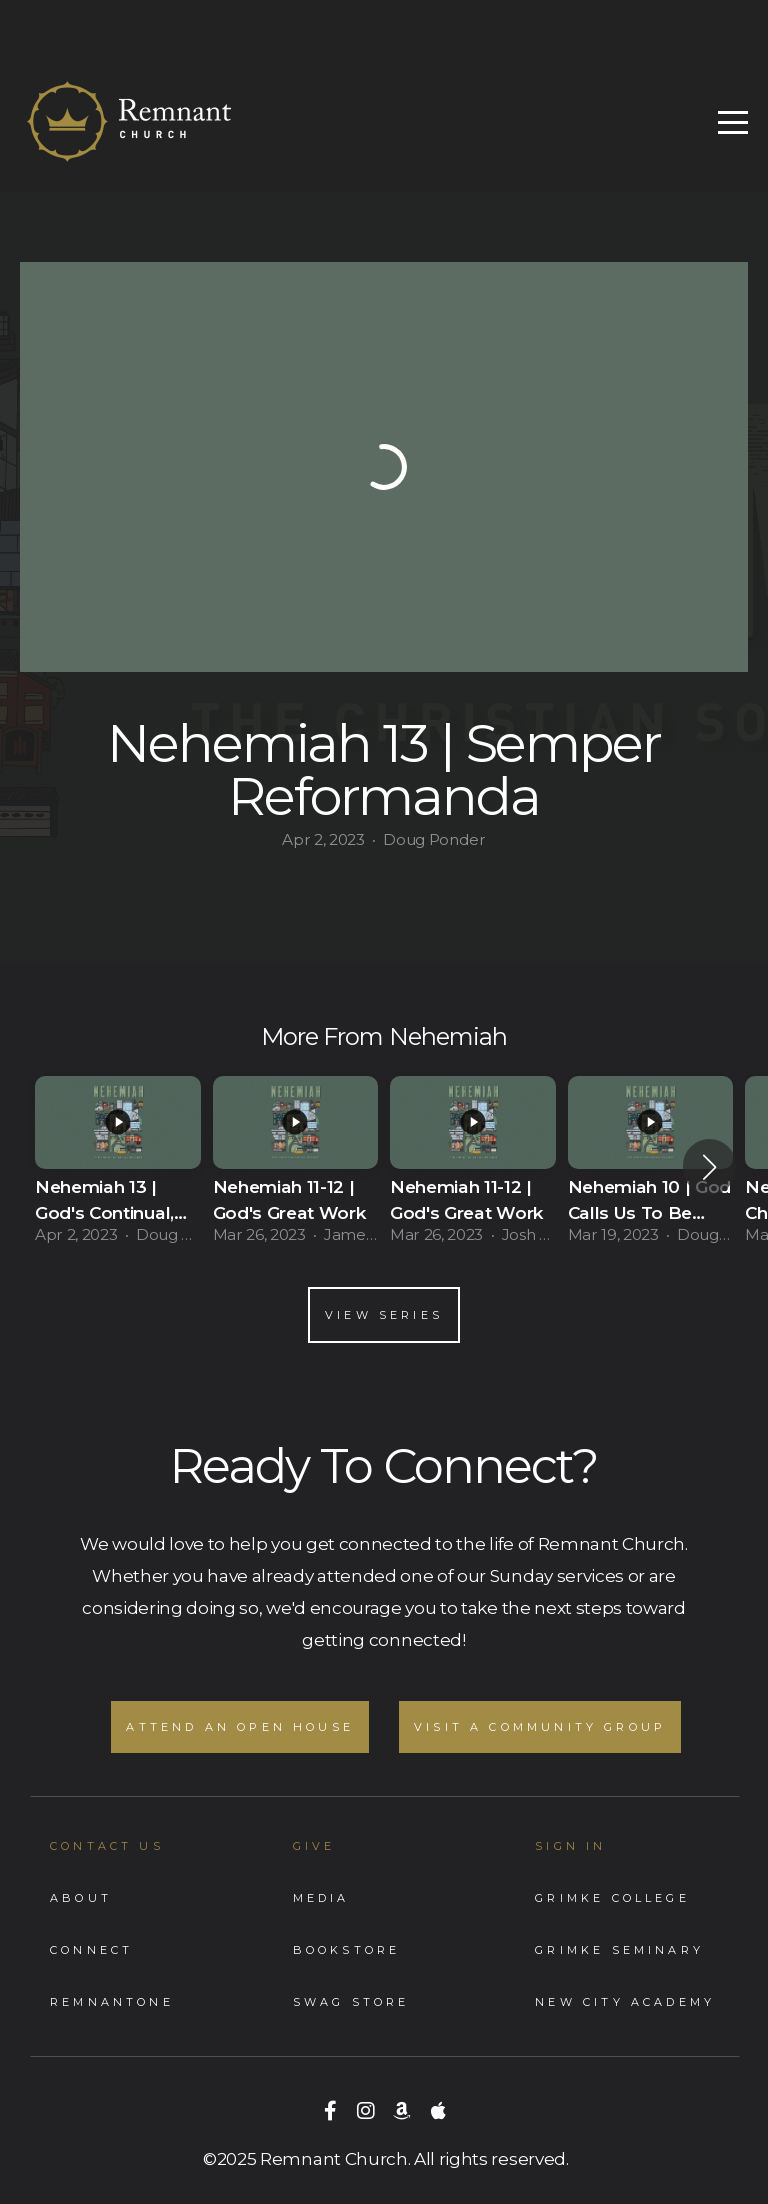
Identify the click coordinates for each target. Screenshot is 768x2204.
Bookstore (347, 1950)
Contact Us (107, 1846)
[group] (118, 1166)
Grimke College (612, 1898)
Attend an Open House (240, 1727)
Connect (91, 1950)
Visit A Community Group (540, 1727)
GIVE (314, 1846)
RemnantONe (112, 2002)
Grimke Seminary (619, 1950)
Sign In (570, 1846)
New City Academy (625, 2002)
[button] (709, 1167)
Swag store (351, 2002)
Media (321, 1898)
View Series (384, 1315)
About (81, 1898)
